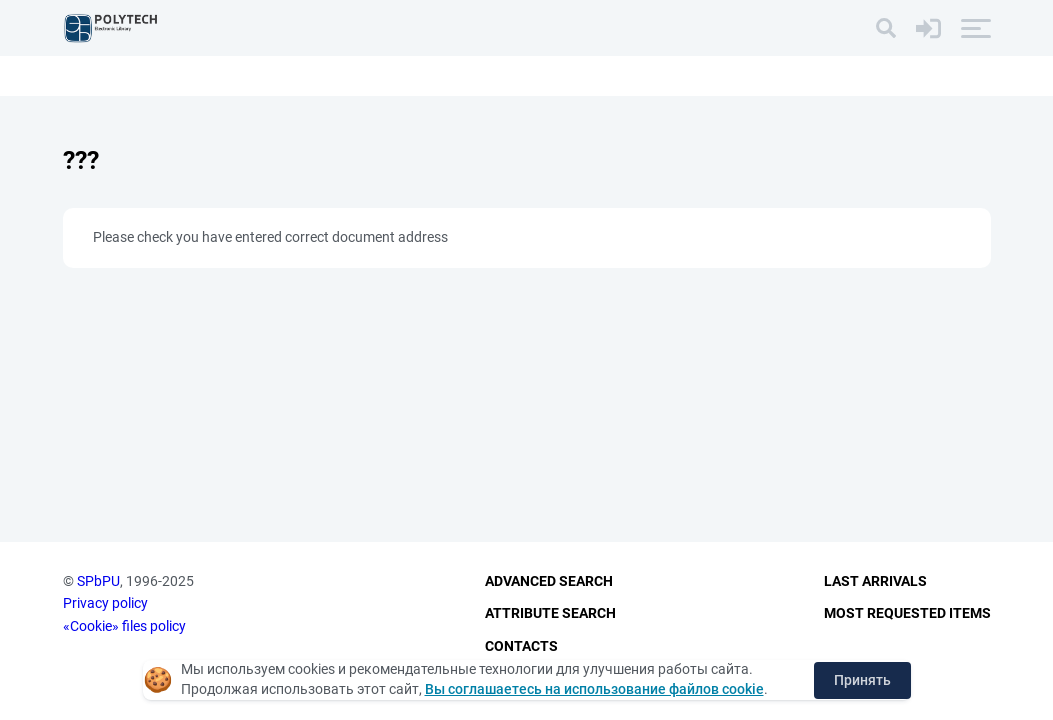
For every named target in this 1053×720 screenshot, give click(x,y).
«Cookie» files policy (124, 626)
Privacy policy (105, 603)
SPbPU (98, 581)
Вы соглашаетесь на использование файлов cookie (594, 689)
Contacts (521, 646)
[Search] (886, 28)
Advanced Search (549, 581)
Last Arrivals (875, 581)
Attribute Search (550, 613)
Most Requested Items (907, 613)
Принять (862, 680)
